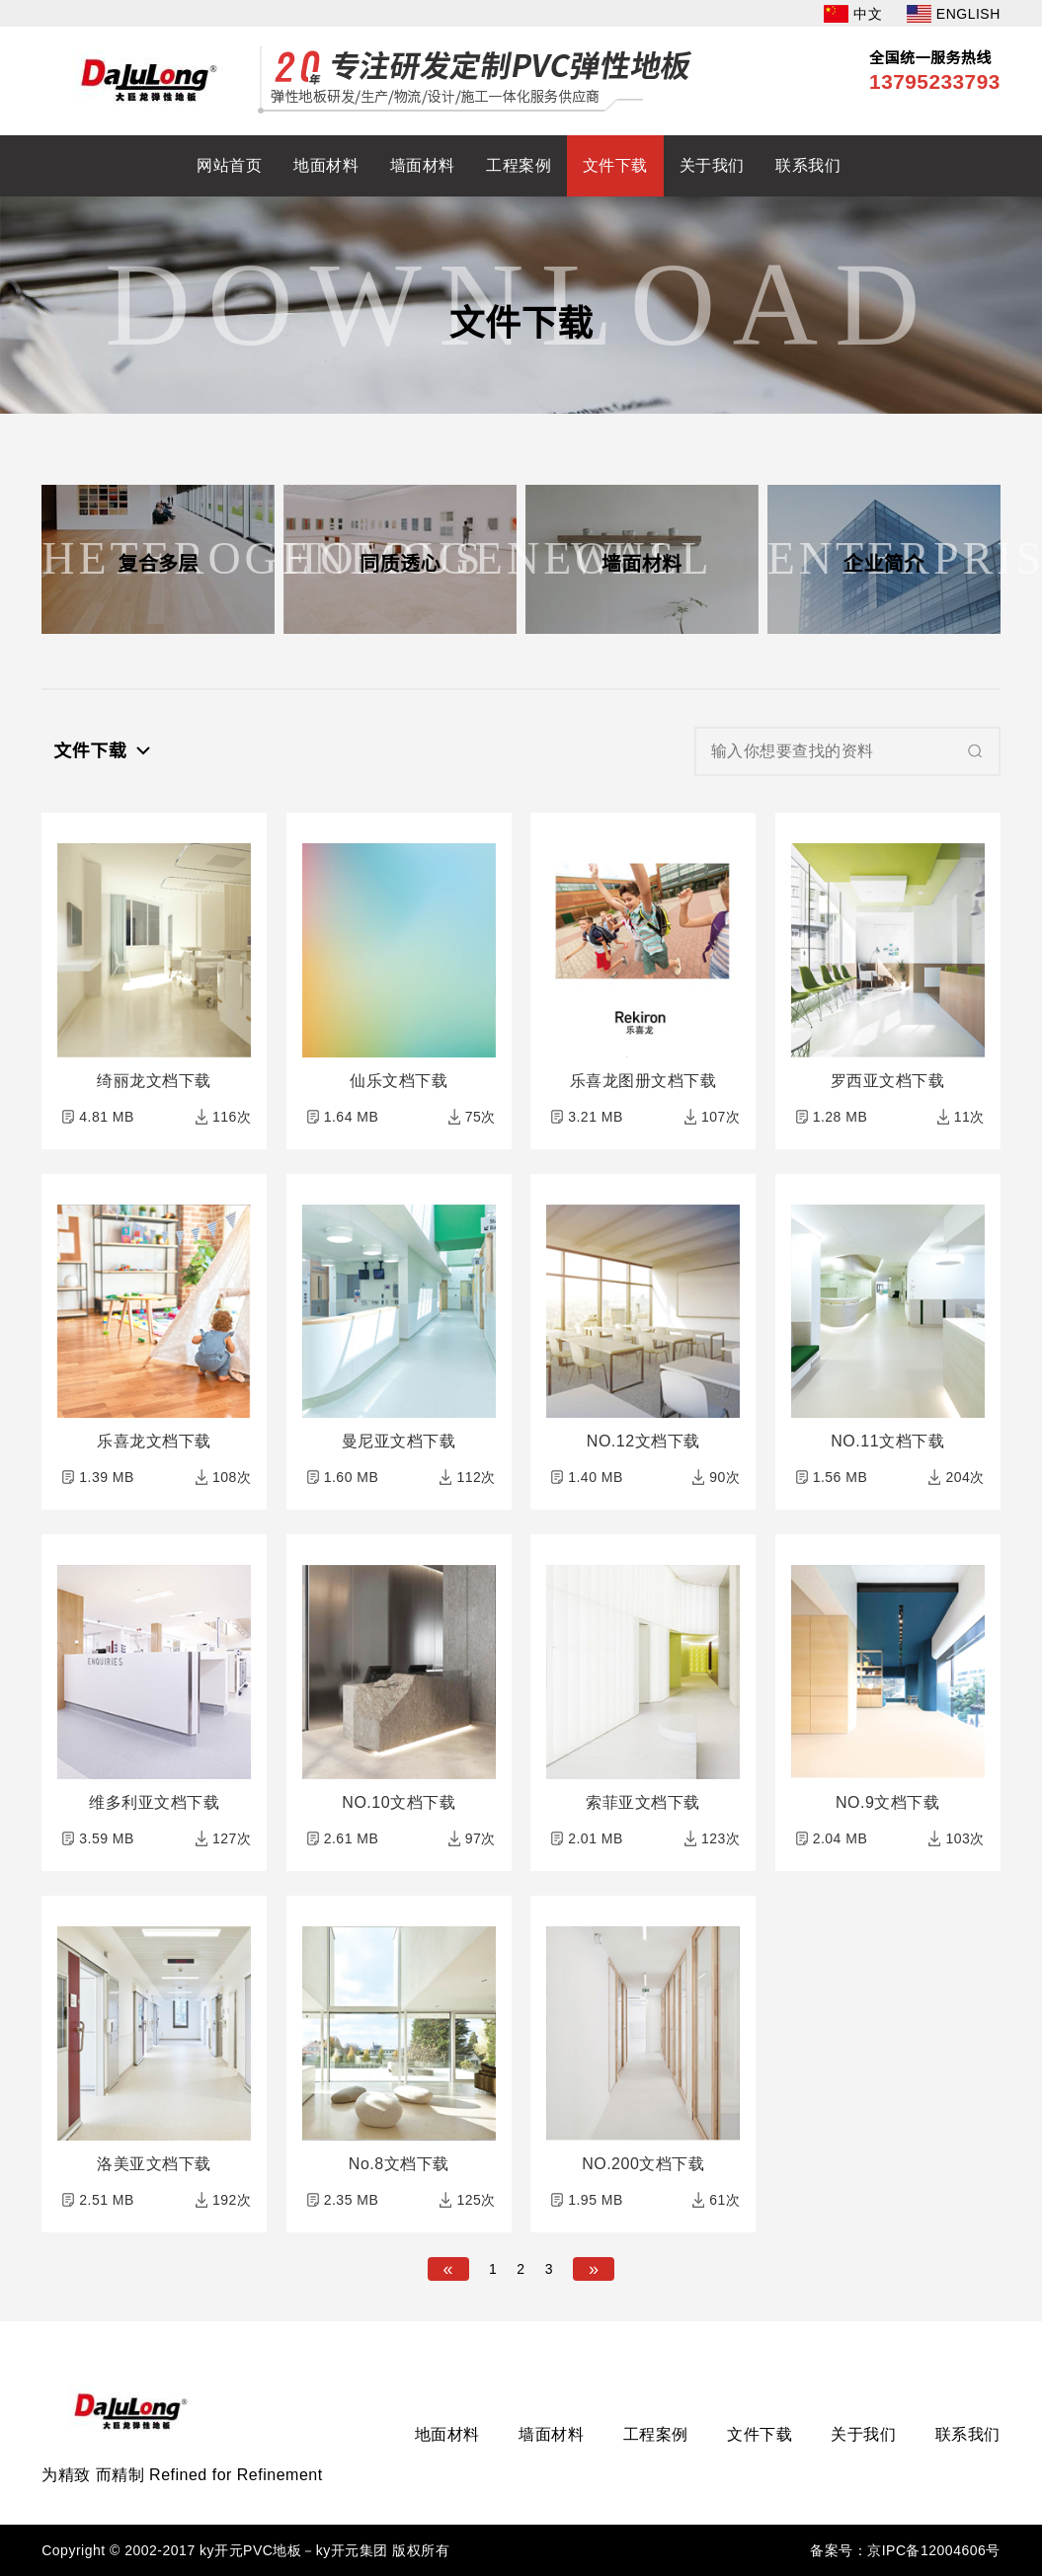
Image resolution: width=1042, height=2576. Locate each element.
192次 (231, 2200)
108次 (231, 1477)
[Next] (594, 2269)
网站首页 (229, 165)
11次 (969, 1117)
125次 (475, 2200)
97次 (480, 1838)
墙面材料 (422, 165)
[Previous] (449, 2269)
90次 (724, 1477)
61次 (724, 2200)
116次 (231, 1117)
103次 (964, 1838)
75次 (480, 1117)
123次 (720, 1838)
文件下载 (615, 165)
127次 (231, 1838)
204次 (964, 1477)
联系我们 (808, 165)
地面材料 (326, 165)
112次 (475, 1477)
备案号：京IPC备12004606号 (905, 2550)
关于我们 (712, 165)
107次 (720, 1117)
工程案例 (518, 165)
